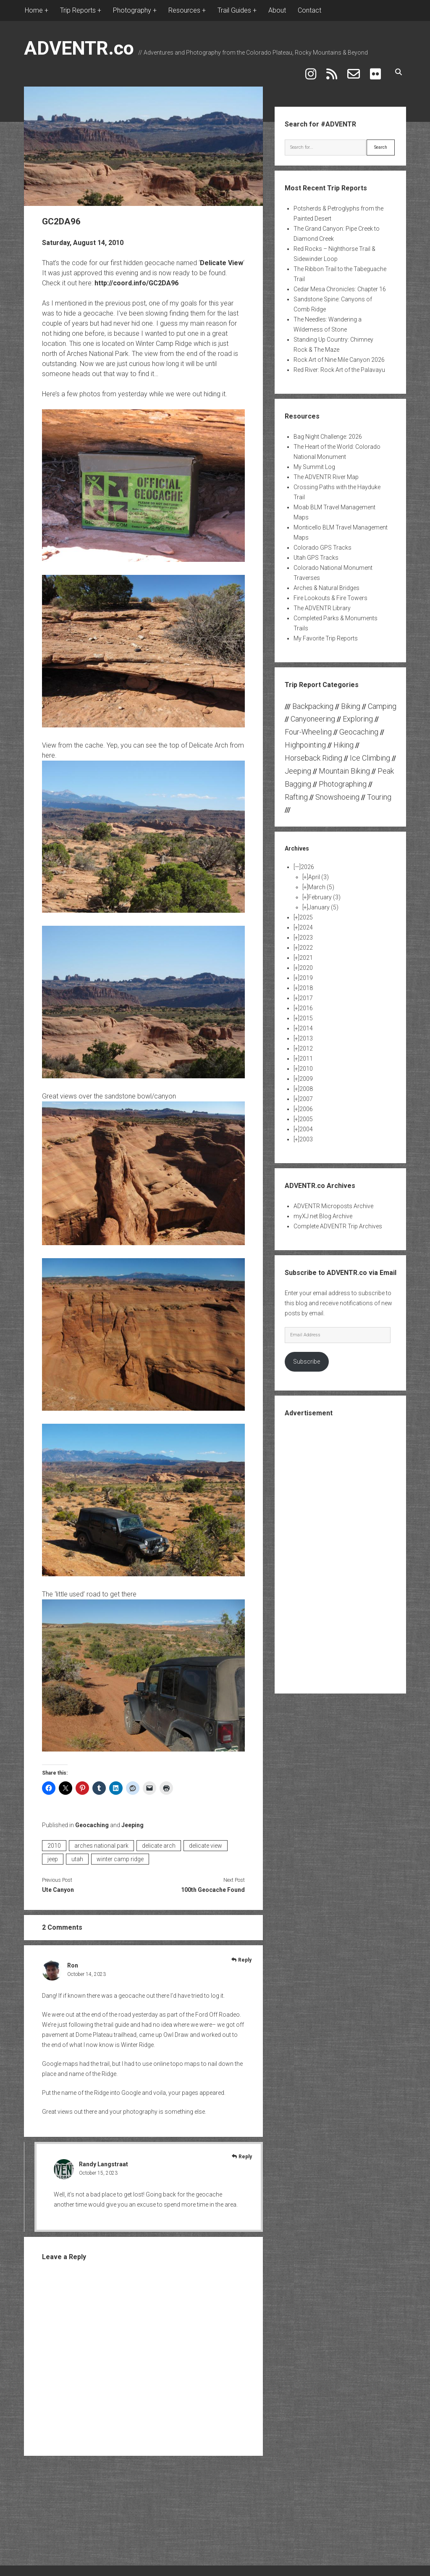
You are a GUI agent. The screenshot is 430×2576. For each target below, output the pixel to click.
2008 (306, 1083)
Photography (132, 10)
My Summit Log (314, 461)
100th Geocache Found (213, 1884)
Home (34, 10)
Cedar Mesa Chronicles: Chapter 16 (340, 284)
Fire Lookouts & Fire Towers (330, 593)
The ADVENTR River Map (326, 472)
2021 (306, 952)
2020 (306, 962)
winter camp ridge (120, 1854)
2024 (306, 922)
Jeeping (132, 1820)
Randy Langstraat (103, 2159)
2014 (306, 1023)
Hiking (343, 739)
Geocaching (92, 1820)
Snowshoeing (337, 792)
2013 (306, 1033)
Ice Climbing (370, 752)
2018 (306, 983)
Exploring (358, 714)
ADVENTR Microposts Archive (333, 1201)
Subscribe (306, 1357)
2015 (306, 1013)
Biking (350, 701)
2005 (306, 1114)
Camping (382, 701)
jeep (52, 1854)
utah (77, 1854)
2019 (306, 972)
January (323, 902)
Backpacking (312, 701)
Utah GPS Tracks (316, 552)
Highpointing (305, 739)
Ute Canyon (58, 1884)
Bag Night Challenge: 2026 (328, 431)
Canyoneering (313, 714)
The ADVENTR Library (322, 603)
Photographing (343, 778)
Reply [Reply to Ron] (245, 1955)
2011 (306, 1053)
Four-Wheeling (308, 726)
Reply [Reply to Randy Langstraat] (245, 2152)
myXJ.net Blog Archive (323, 1211)
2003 (306, 1134)
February (324, 892)
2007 (306, 1093)
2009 (306, 1073)
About (277, 10)
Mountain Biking (344, 765)
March (321, 882)
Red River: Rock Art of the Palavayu (339, 364)
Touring (379, 792)
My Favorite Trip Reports (326, 633)
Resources (184, 10)
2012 (306, 1043)
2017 (306, 993)
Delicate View (221, 258)
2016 (306, 1003)
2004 (306, 1124)
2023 (306, 932)
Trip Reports (78, 10)
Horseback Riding (313, 752)
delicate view (205, 1840)
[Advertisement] (348, 1549)
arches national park (101, 1840)
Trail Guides (234, 10)
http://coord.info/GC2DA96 (136, 278)
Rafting (296, 792)
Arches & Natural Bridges (326, 582)
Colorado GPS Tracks (322, 542)
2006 (306, 1104)
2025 (306, 912)
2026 (307, 862)
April (318, 872)
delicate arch (159, 1840)
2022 (306, 942)
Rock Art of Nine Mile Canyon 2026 (339, 354)
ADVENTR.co (79, 48)
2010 (54, 1840)
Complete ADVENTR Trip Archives (338, 1221)
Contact (309, 10)
